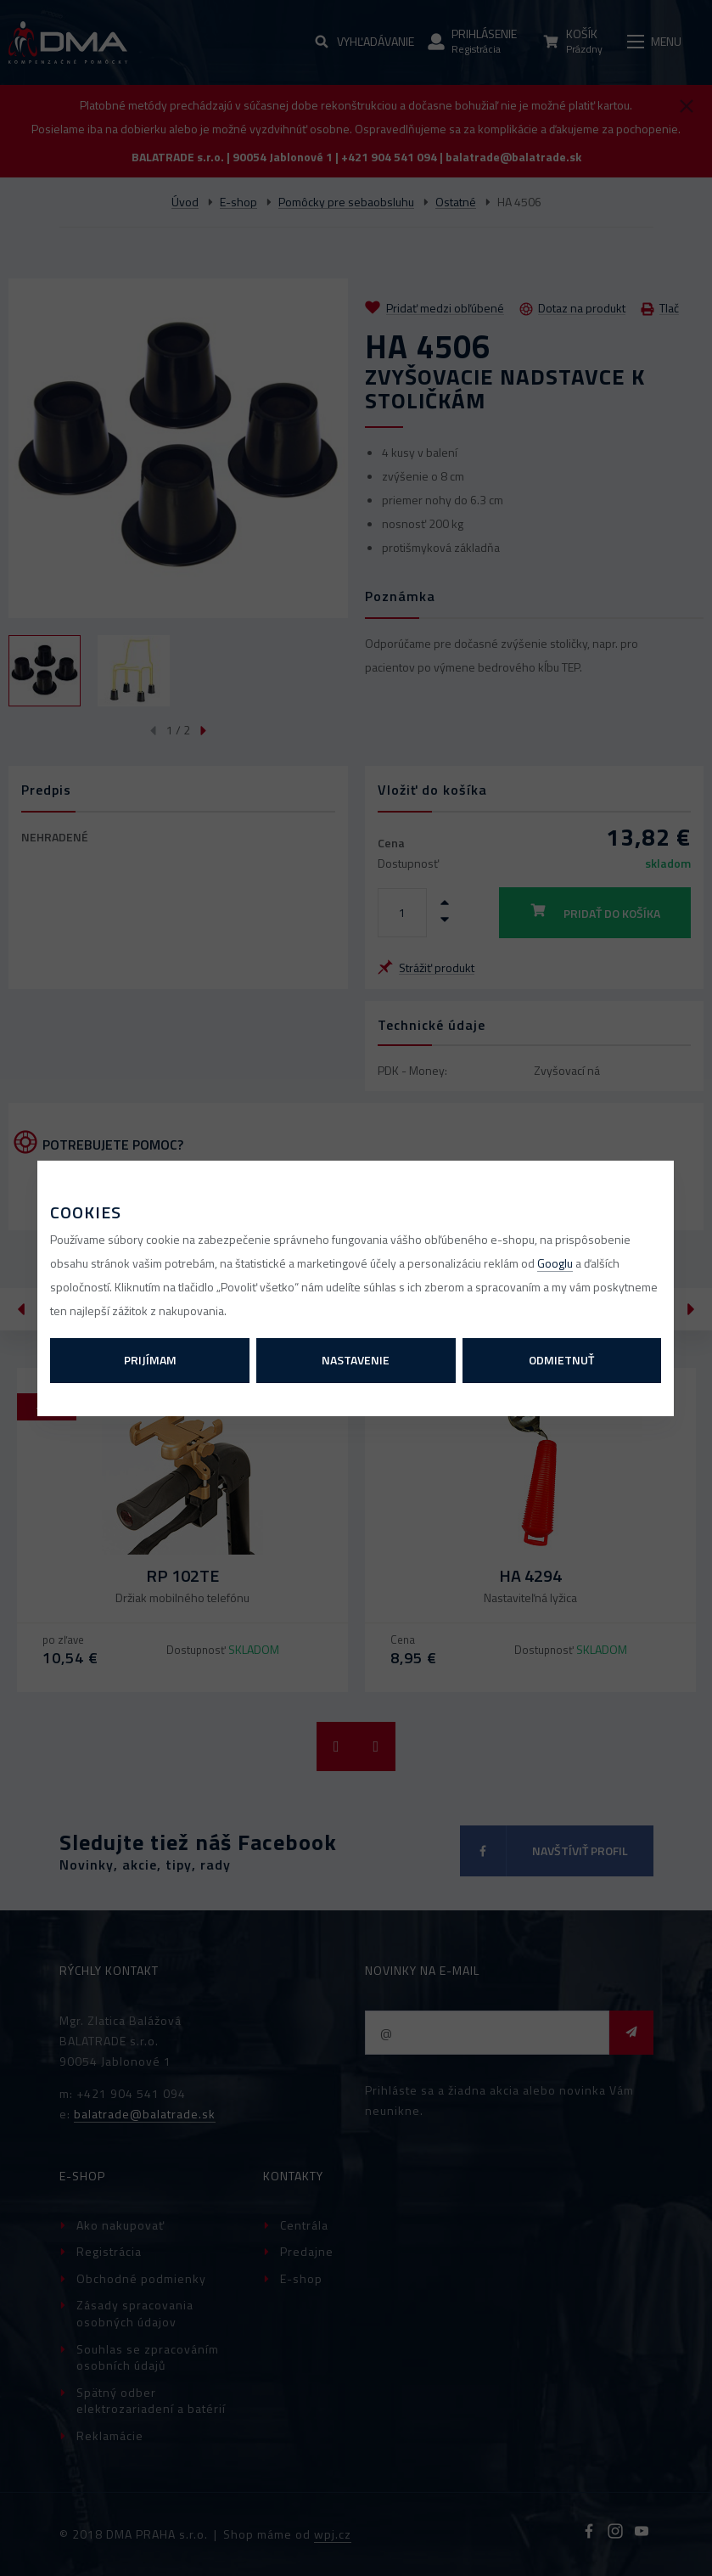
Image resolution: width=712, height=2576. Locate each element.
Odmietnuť (561, 1360)
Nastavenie (356, 1360)
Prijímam (150, 1360)
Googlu (555, 1263)
